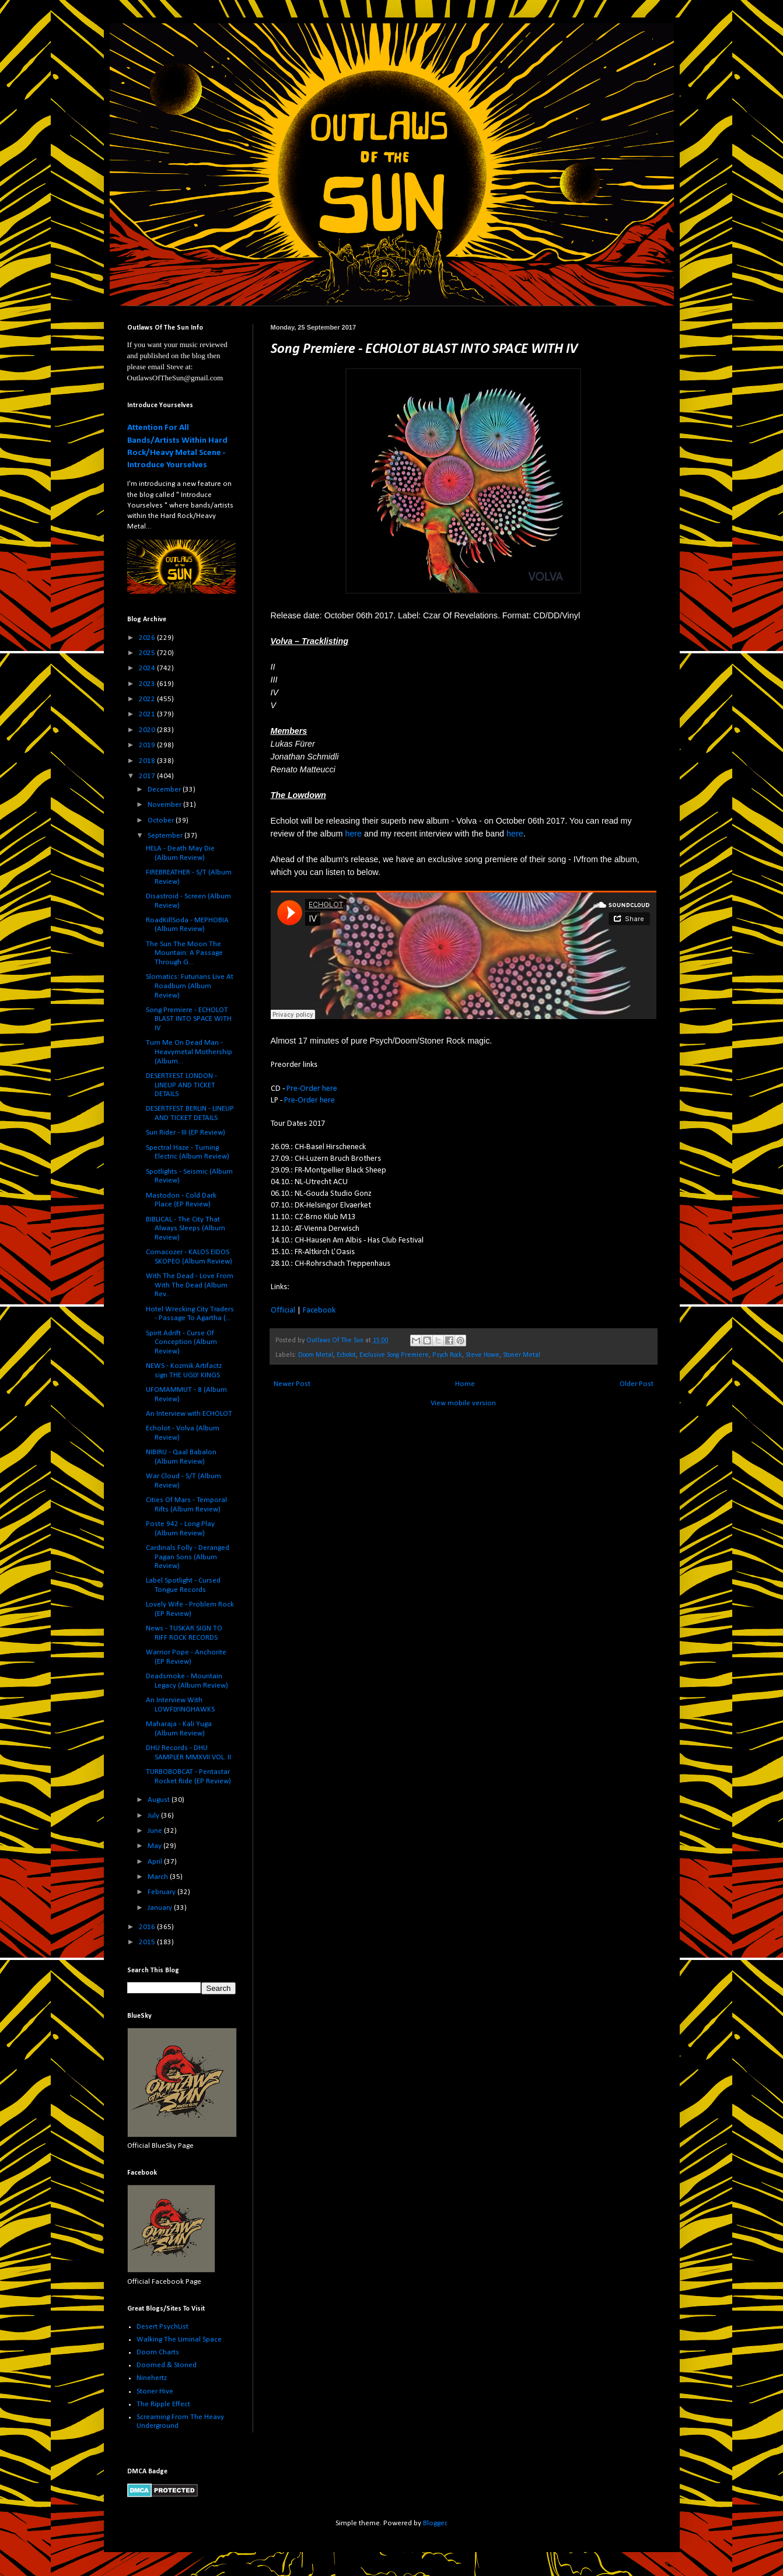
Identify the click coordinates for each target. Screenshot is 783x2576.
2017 (148, 776)
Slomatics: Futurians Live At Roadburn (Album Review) (189, 986)
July (154, 1815)
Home (465, 1384)
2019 (148, 745)
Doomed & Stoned (167, 2365)
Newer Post (292, 1384)
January (161, 1908)
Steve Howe (482, 1355)
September (166, 835)
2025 (148, 653)
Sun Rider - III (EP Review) (185, 1132)
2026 (148, 638)
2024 (148, 668)
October (162, 820)
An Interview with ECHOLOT (189, 1414)
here (353, 833)
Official (283, 1310)
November (165, 804)
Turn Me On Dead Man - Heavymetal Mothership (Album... (189, 1052)
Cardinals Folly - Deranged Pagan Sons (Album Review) (187, 1557)
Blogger (434, 2523)
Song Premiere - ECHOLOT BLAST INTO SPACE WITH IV (189, 1019)
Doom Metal (315, 1355)
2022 (148, 699)
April (156, 1862)
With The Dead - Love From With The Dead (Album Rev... (189, 1285)
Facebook (319, 1310)
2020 (148, 730)
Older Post (636, 1384)
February (162, 1892)
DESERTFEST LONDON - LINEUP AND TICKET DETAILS (181, 1085)
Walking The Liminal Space (179, 2339)
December (165, 789)
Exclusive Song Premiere (394, 1355)
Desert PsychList (162, 2326)
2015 (148, 1942)
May (155, 1846)
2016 (148, 1927)
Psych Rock (447, 1355)
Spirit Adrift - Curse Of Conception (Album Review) (181, 1342)
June (156, 1831)
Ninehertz (152, 2378)
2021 (148, 714)
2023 (148, 684)
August (160, 1800)
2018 (148, 761)
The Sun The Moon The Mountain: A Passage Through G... (184, 953)
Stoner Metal (521, 1355)
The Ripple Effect (163, 2404)
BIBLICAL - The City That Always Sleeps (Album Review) (185, 1228)
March (159, 1877)
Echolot (346, 1355)
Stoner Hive (155, 2391)
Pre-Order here (311, 1088)
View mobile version (463, 1403)
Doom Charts (158, 2352)
